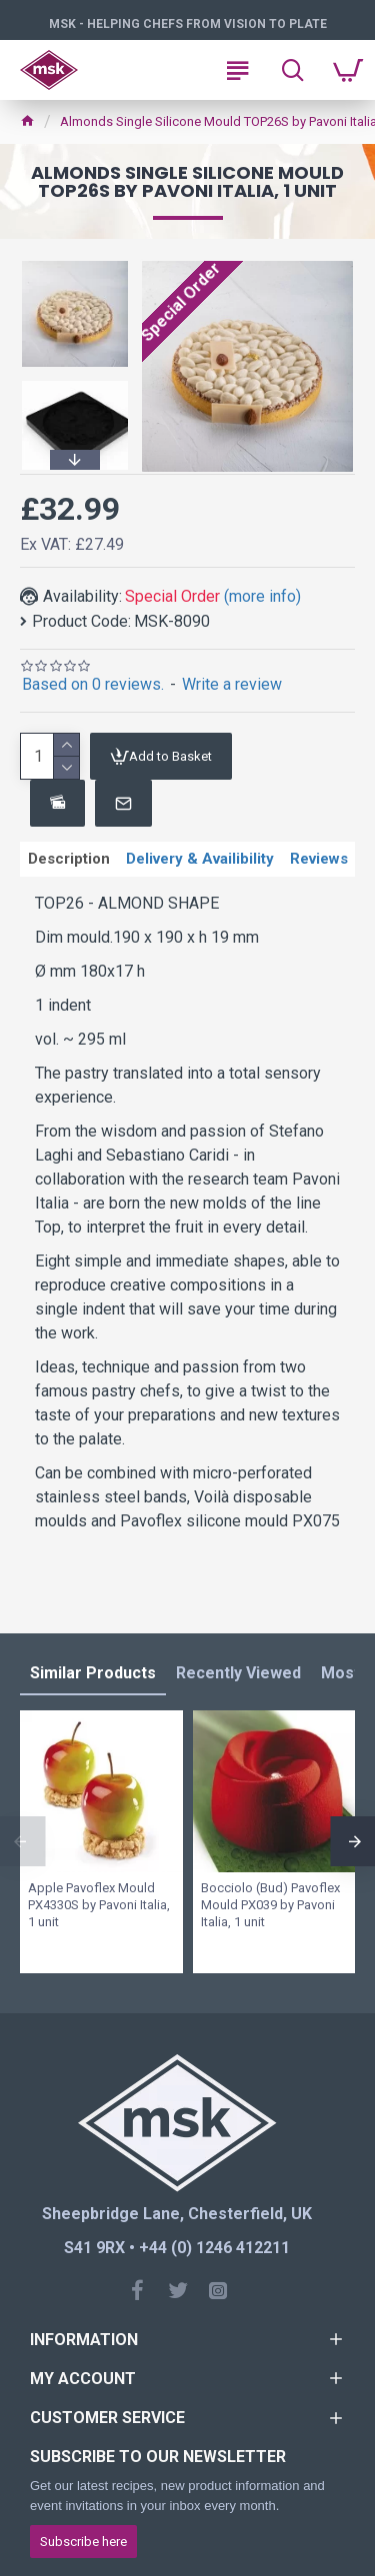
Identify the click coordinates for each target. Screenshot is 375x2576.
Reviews (319, 859)
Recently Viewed (238, 1672)
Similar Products (93, 1672)
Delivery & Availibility (200, 859)
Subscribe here (83, 2541)
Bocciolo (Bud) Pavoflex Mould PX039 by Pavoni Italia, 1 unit (270, 1904)
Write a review (232, 684)
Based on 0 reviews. (93, 684)
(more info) (262, 596)
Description (69, 859)
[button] (75, 460)
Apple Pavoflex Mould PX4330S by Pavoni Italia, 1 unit (99, 1904)
